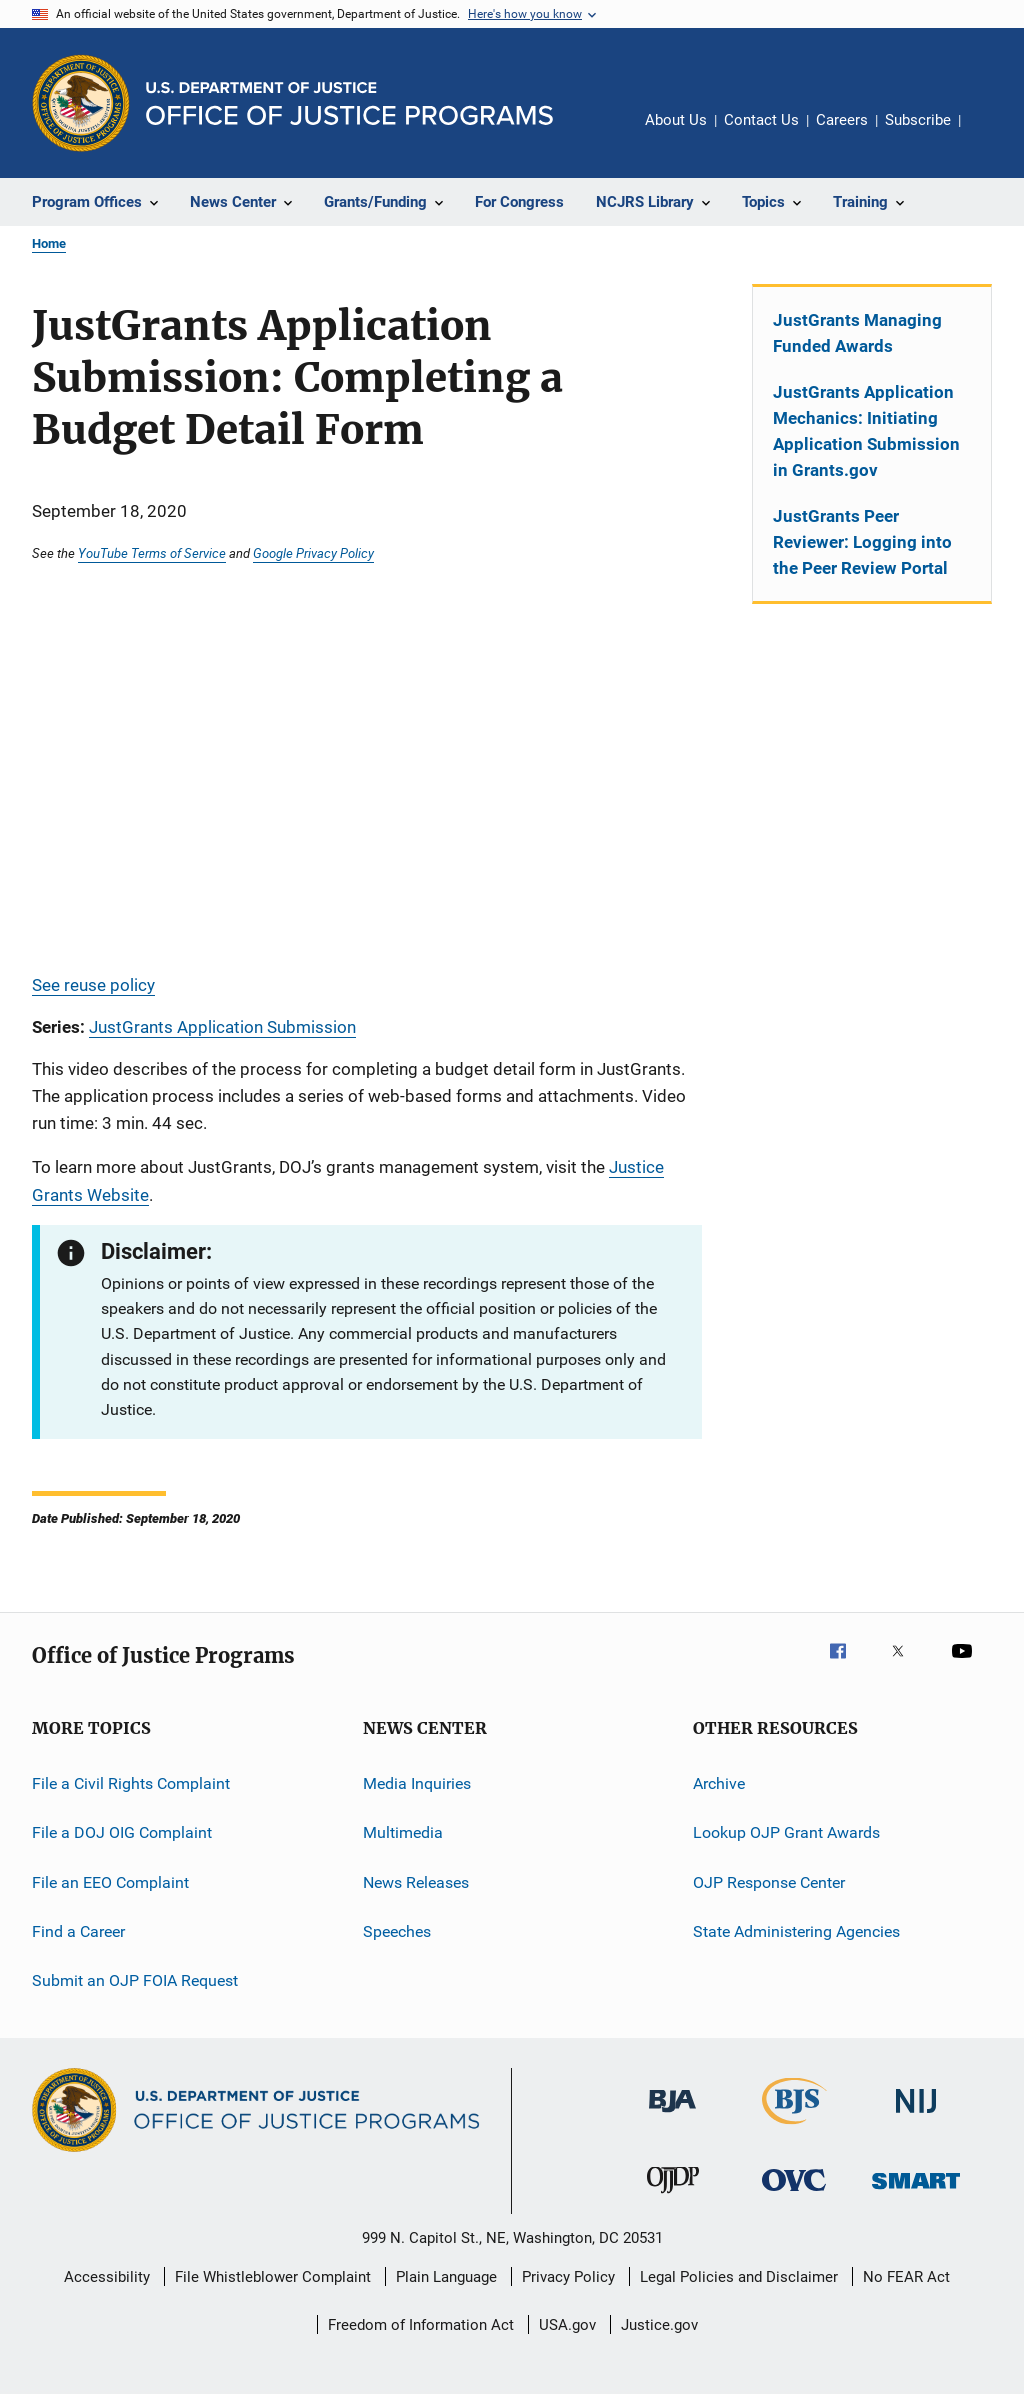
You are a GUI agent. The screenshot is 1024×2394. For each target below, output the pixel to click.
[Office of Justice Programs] (81, 103)
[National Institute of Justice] (916, 2116)
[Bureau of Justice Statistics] (794, 2128)
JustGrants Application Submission (222, 1027)
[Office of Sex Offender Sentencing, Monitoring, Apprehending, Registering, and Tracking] (916, 2192)
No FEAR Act (906, 2277)
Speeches (397, 1931)
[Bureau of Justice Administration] (672, 2116)
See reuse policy (93, 985)
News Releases (416, 1881)
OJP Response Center (769, 1881)
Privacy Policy (568, 2277)
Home (49, 243)
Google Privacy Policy (313, 553)
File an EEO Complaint (110, 1881)
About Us (676, 120)
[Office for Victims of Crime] (794, 2194)
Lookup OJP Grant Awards (786, 1832)
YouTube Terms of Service (152, 553)
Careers (842, 120)
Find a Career (78, 1931)
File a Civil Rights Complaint (131, 1783)
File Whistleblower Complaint (273, 2277)
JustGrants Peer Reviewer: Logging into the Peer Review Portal (862, 542)
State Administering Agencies (796, 1931)
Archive (719, 1783)
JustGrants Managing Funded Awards (857, 333)
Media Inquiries (417, 1783)
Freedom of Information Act (421, 2325)
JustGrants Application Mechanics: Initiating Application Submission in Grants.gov (866, 431)
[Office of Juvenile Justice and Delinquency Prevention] (673, 2197)
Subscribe (918, 120)
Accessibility (107, 2277)
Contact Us (761, 120)
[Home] (349, 103)
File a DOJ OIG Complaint (122, 1832)
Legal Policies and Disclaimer (739, 2277)
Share (992, 134)
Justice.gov (659, 2325)
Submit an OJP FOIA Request (135, 1980)
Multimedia (403, 1832)
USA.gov (567, 2325)
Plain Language (446, 2277)
